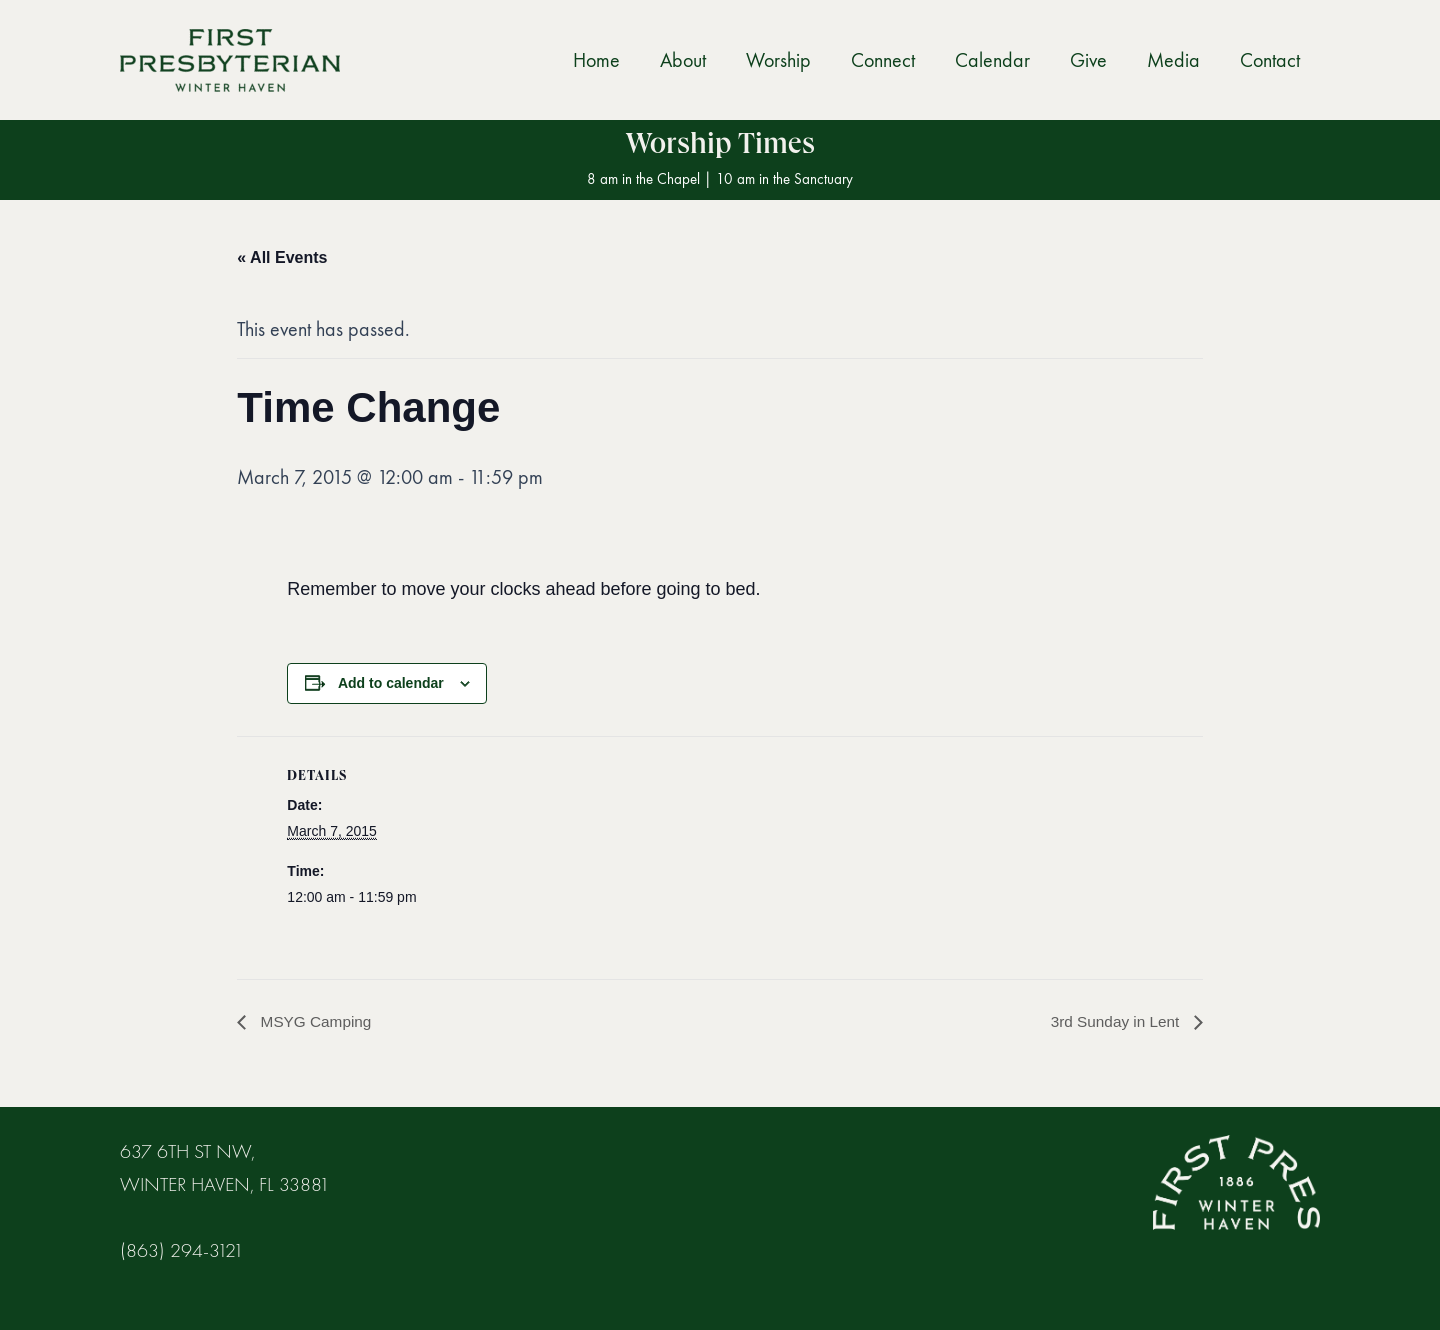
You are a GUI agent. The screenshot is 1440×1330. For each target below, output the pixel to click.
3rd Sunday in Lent (1114, 1021)
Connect (883, 60)
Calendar (992, 60)
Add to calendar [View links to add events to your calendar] (391, 683)
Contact (1270, 60)
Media (1173, 60)
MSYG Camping (316, 1021)
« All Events (282, 257)
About (683, 60)
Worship (778, 60)
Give (1088, 60)
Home (596, 60)
